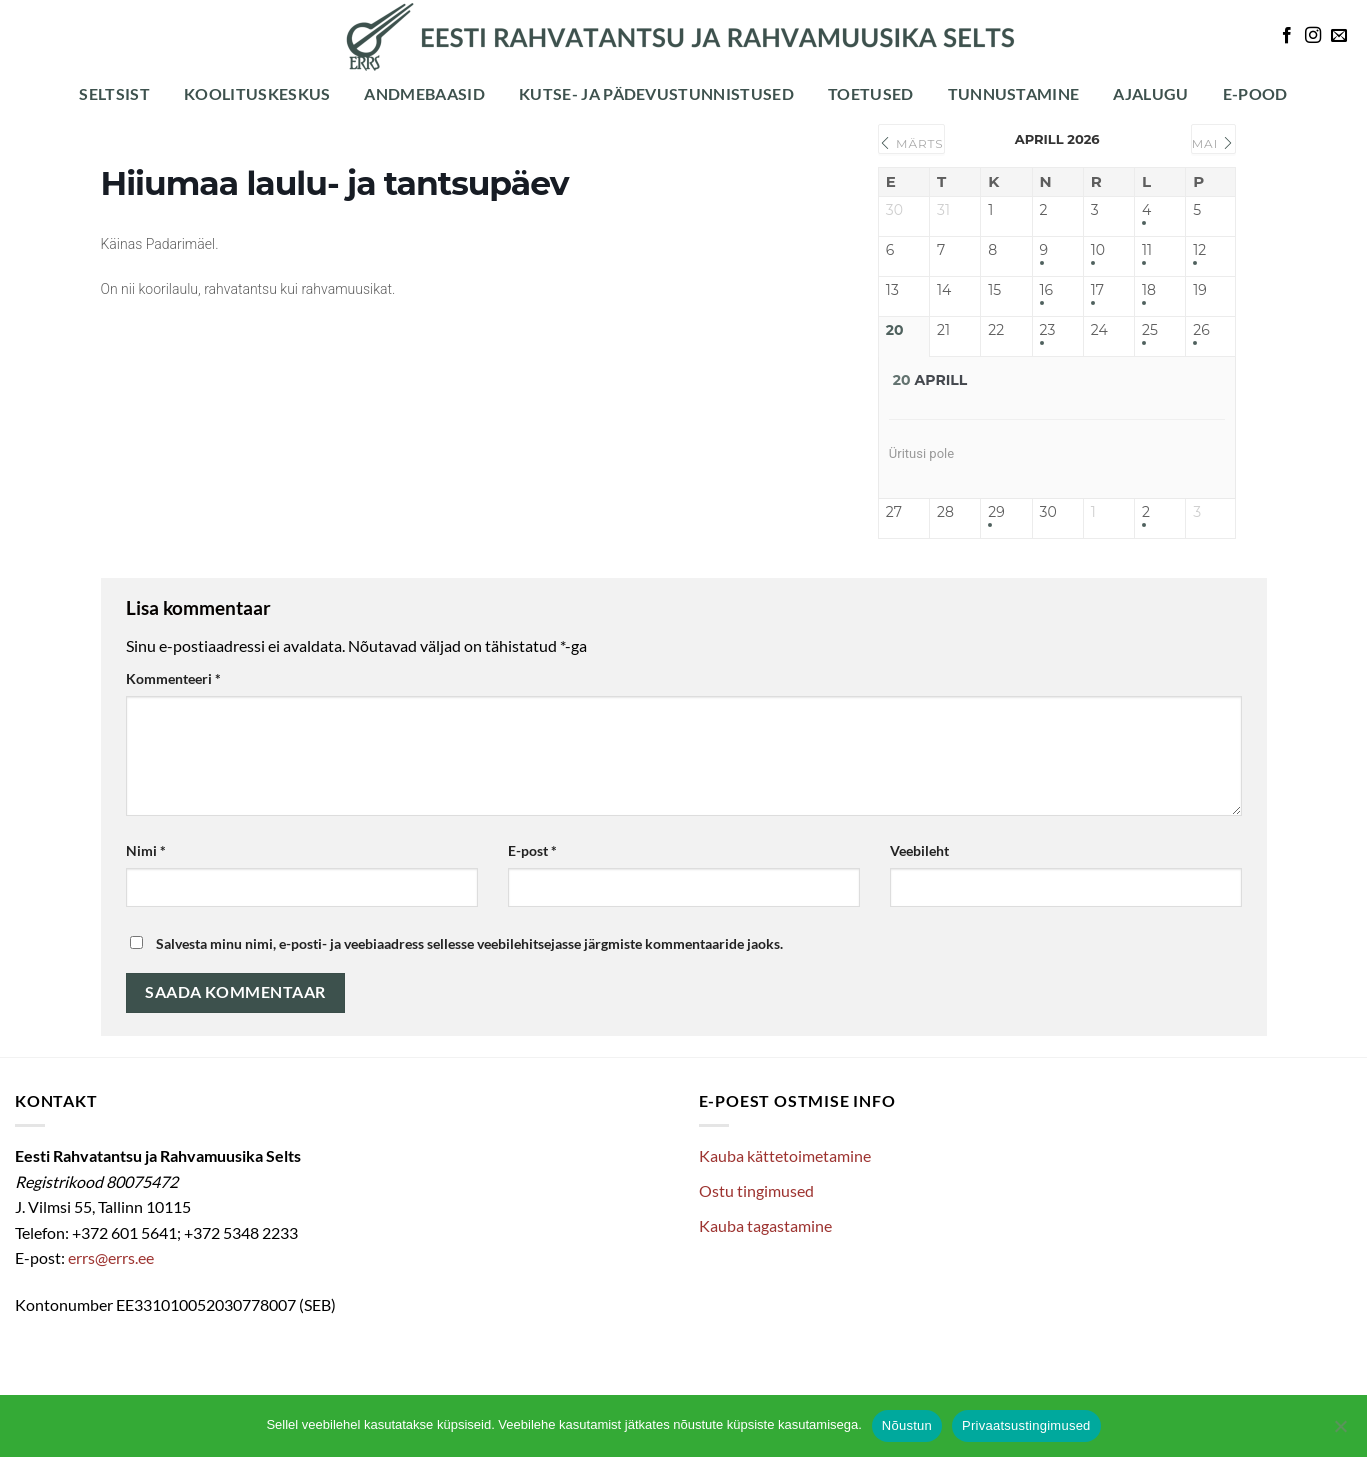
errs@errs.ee (111, 1257)
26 (1201, 330)
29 (996, 512)
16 (1047, 290)
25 (1150, 330)
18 (1149, 290)
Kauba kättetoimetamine (785, 1155)
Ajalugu (1150, 93)
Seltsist (114, 93)
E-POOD (1255, 93)
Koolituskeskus (257, 93)
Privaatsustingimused (1026, 1425)
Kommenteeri (173, 678)
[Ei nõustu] (1340, 1432)
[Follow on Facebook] (1287, 36)
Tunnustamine (1014, 93)
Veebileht (919, 850)
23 (1048, 330)
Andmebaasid (424, 93)
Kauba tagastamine (765, 1225)
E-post (532, 850)
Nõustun (907, 1425)
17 (1097, 290)
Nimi (146, 850)
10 (1098, 250)
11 (1147, 250)
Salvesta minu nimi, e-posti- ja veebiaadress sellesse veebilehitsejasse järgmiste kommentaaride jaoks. (469, 943)
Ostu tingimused (756, 1190)
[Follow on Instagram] (1313, 36)
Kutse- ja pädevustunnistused (656, 93)
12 (1199, 250)
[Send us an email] (1339, 36)
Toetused (871, 93)
